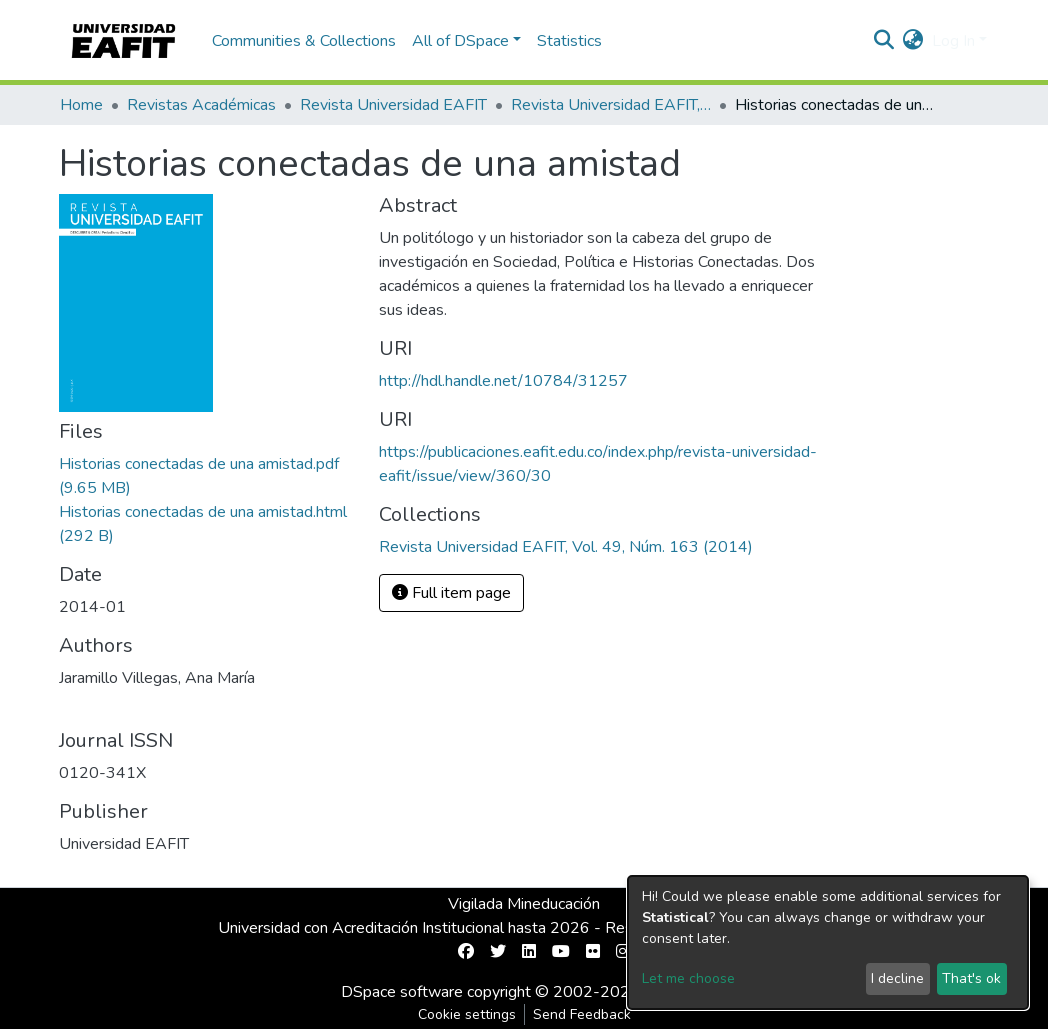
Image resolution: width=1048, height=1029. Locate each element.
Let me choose (688, 978)
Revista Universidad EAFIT (393, 105)
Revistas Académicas (201, 105)
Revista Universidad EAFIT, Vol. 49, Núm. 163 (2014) (611, 105)
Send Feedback (582, 1014)
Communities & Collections (304, 41)
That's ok (971, 978)
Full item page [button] (451, 593)
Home (81, 105)
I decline (897, 978)
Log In (953, 41)
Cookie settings (467, 1014)
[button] (913, 41)
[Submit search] (884, 41)
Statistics (569, 41)
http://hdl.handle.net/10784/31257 (503, 381)
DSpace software (402, 992)
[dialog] (828, 942)
